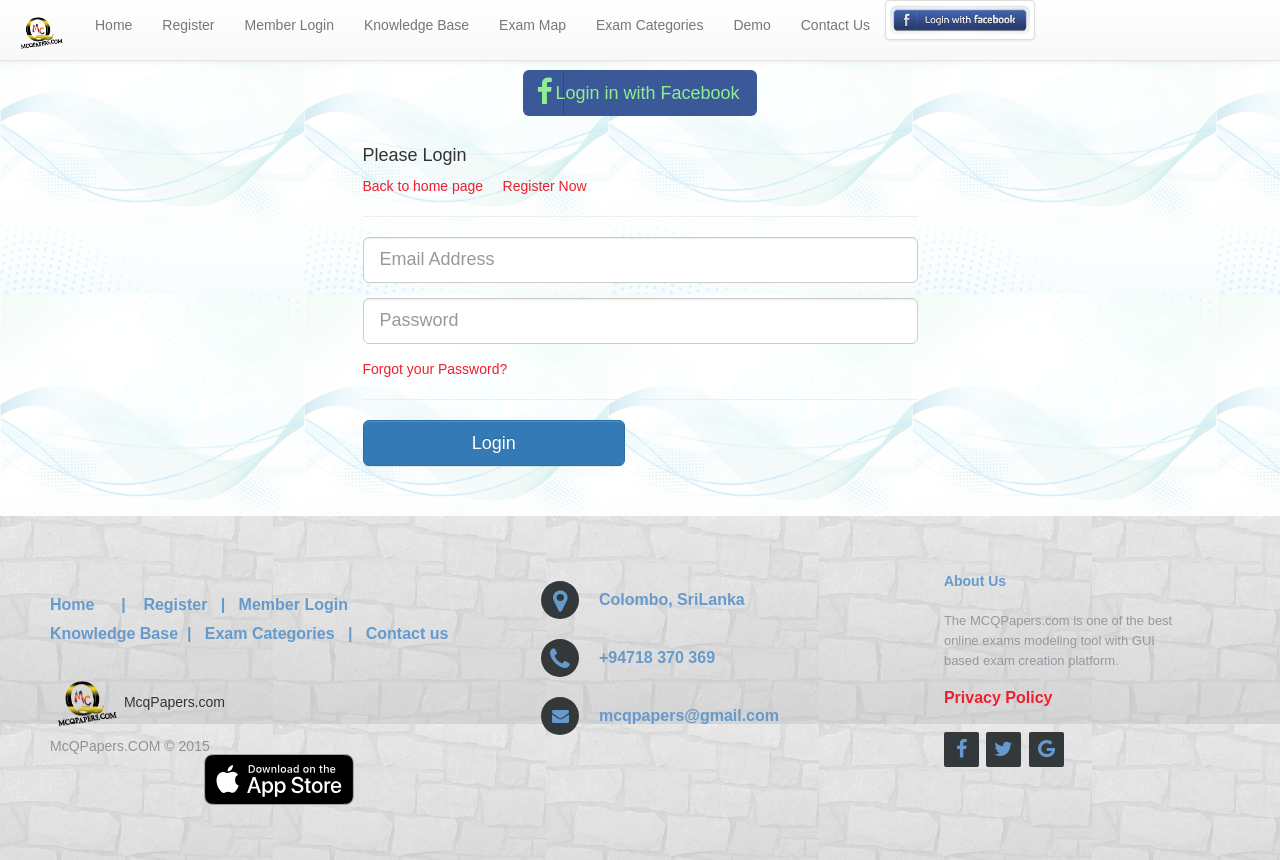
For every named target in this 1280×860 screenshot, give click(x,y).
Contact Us (835, 25)
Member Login (290, 25)
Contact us (407, 633)
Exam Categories (649, 25)
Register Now (545, 186)
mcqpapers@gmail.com (689, 715)
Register (188, 25)
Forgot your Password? (435, 369)
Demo (751, 25)
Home (113, 25)
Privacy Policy (998, 697)
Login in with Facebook (631, 93)
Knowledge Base (416, 25)
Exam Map (532, 25)
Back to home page (423, 186)
